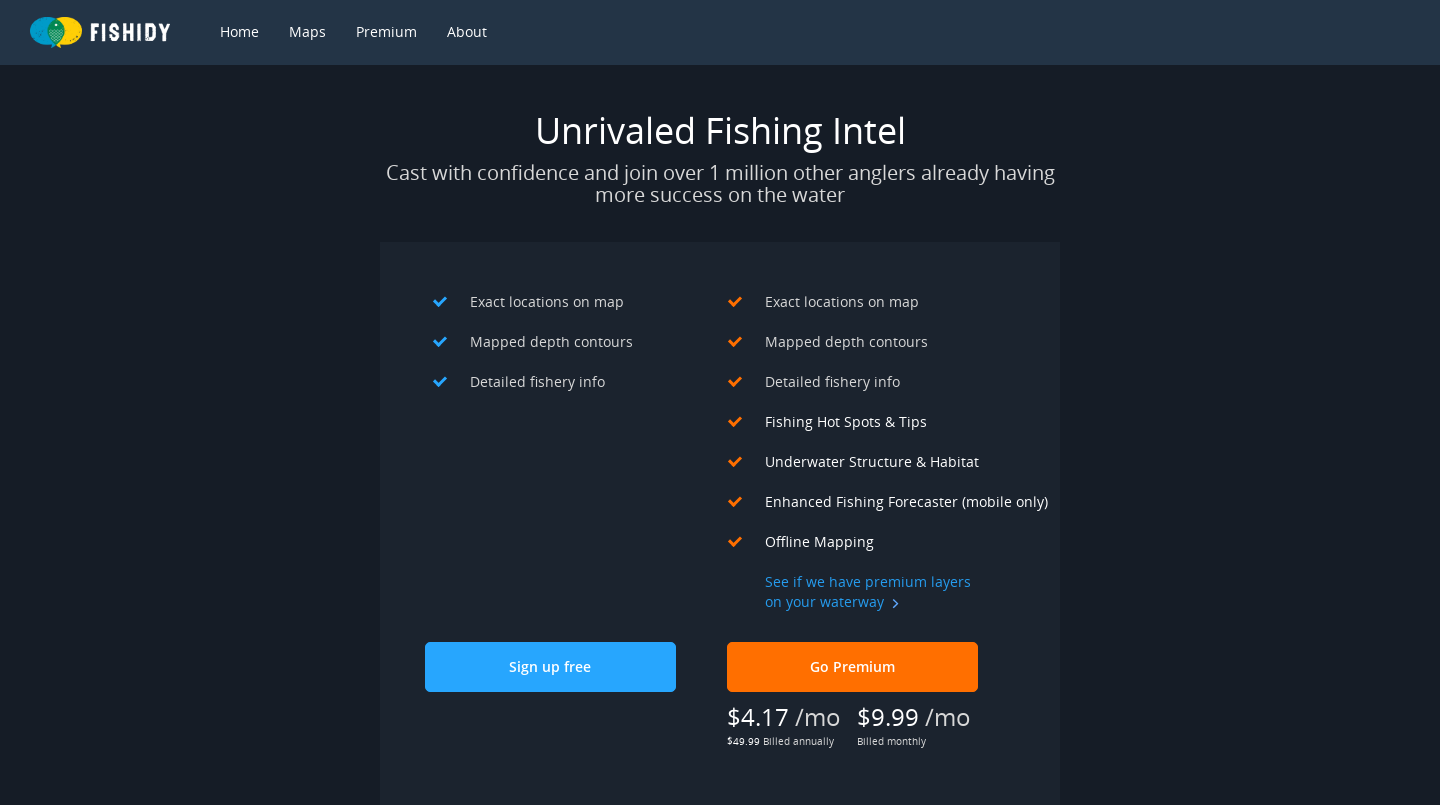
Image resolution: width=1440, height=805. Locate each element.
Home (239, 31)
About (467, 31)
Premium (386, 31)
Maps (307, 31)
